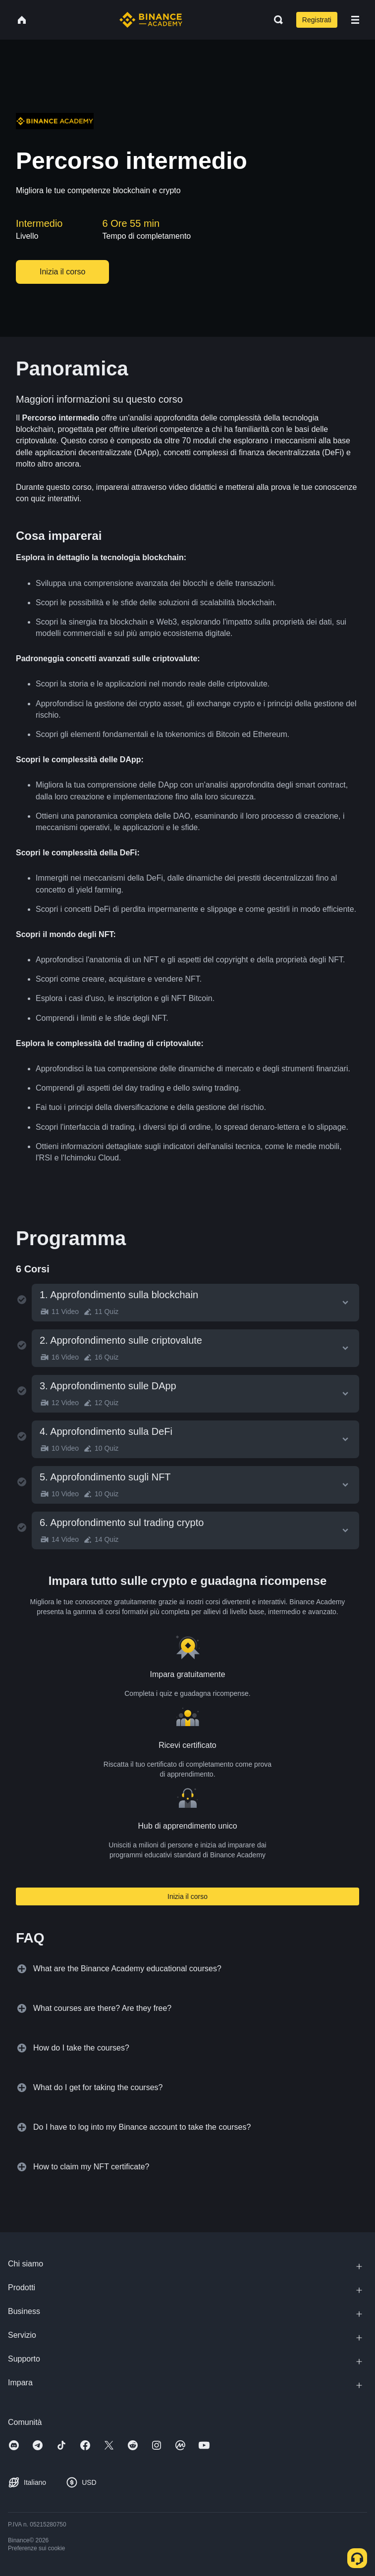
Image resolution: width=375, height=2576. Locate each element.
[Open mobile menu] (355, 20)
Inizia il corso (187, 1896)
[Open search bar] (275, 20)
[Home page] (150, 20)
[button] (355, 20)
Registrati (316, 20)
